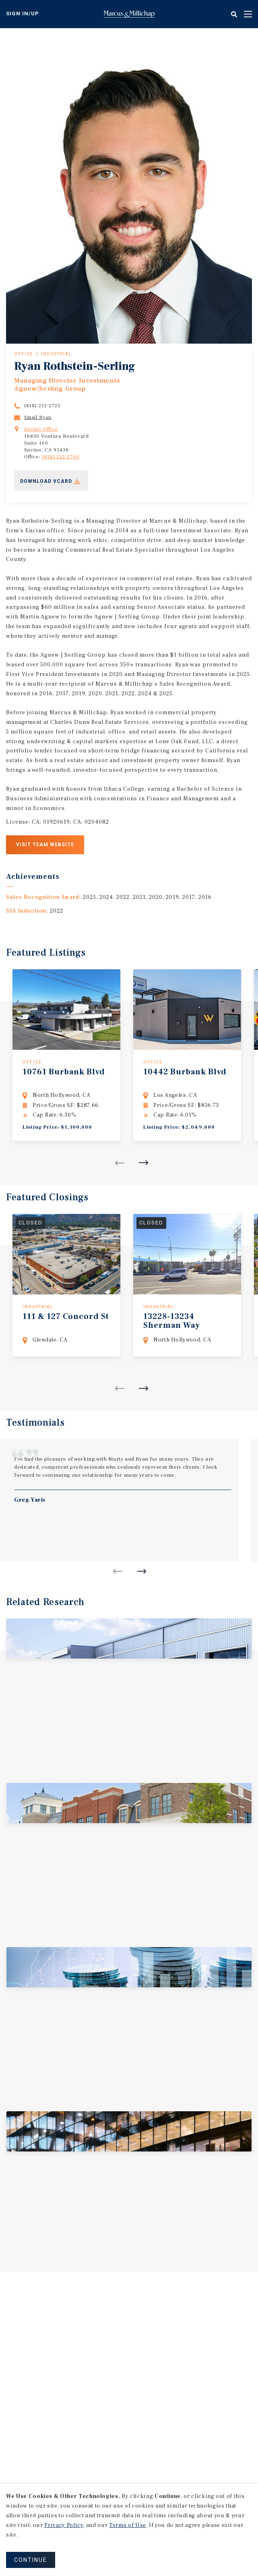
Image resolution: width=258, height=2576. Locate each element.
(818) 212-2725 (42, 406)
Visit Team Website (45, 844)
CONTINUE (30, 2560)
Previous (119, 1163)
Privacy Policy (63, 2525)
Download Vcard (46, 481)
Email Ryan (38, 417)
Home (129, 14)
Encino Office (41, 429)
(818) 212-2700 (60, 457)
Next (143, 1162)
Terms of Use (127, 2525)
